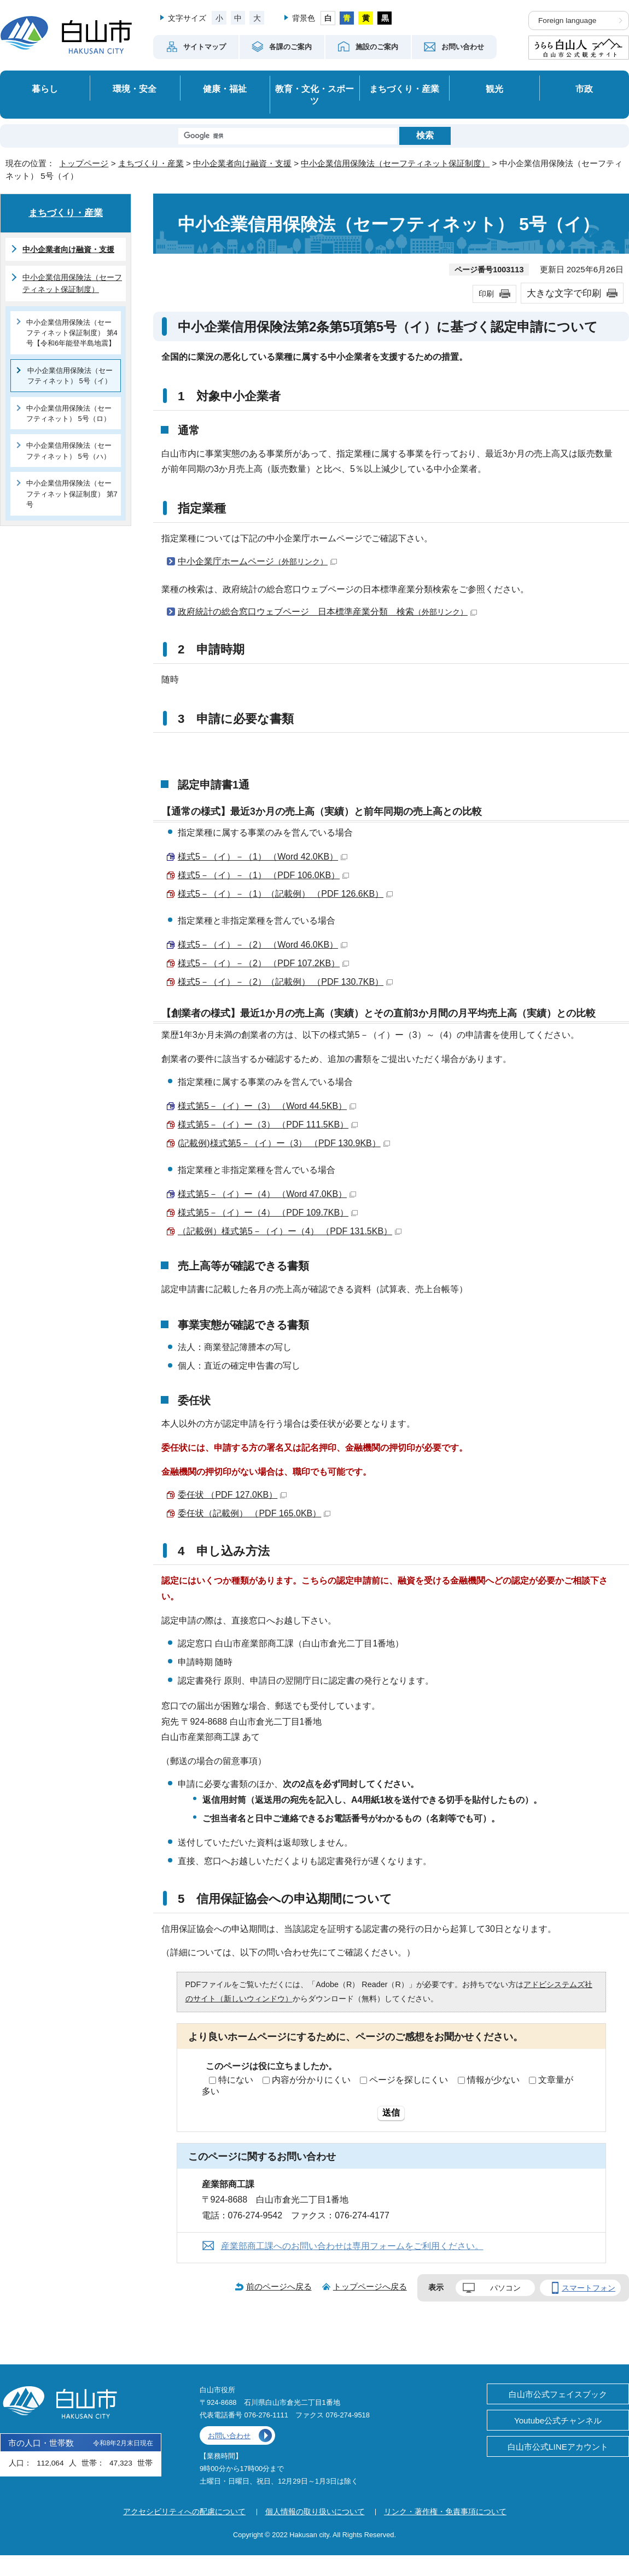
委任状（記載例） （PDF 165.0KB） (254, 1513)
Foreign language (567, 20)
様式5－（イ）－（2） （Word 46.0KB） (262, 944)
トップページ (83, 163)
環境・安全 (134, 89)
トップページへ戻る (370, 2286)
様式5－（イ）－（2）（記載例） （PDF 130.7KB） (285, 981)
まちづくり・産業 (404, 89)
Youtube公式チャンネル (558, 2420)
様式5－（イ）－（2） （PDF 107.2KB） (263, 963)
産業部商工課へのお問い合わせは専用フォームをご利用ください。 (352, 2246)
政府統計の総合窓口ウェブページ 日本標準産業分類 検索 (327, 611)
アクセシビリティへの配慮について (184, 2511)
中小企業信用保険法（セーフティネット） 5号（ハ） (69, 450)
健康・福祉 (225, 89)
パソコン (505, 2287)
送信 (391, 2112)
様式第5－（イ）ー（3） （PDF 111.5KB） (268, 1124)
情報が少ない (493, 2079)
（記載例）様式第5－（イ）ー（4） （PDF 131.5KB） (289, 1231)
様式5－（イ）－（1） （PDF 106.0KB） (263, 875)
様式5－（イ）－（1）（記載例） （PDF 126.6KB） (285, 893)
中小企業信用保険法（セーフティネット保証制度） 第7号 (72, 494)
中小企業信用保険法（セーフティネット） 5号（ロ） (69, 413)
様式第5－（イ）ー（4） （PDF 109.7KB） (268, 1212)
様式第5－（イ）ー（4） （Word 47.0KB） (267, 1194)
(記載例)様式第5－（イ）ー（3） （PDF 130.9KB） (284, 1143)
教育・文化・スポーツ (314, 95)
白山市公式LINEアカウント (558, 2446)
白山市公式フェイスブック (558, 2394)
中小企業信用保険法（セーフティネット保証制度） (395, 163)
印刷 (486, 293)
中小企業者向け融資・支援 (242, 163)
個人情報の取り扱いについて (315, 2511)
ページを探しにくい (408, 2079)
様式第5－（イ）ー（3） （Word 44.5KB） (267, 1106)
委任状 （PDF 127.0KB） (232, 1494)
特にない (235, 2079)
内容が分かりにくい (311, 2079)
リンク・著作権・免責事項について (445, 2511)
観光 (494, 89)
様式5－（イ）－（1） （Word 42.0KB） (262, 856)
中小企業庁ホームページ (257, 561)
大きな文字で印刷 (564, 293)
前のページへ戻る (279, 2286)
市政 (584, 89)
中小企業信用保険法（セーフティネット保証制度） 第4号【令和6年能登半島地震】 (72, 333)
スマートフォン (588, 2287)
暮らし (45, 89)
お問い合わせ (229, 2436)
